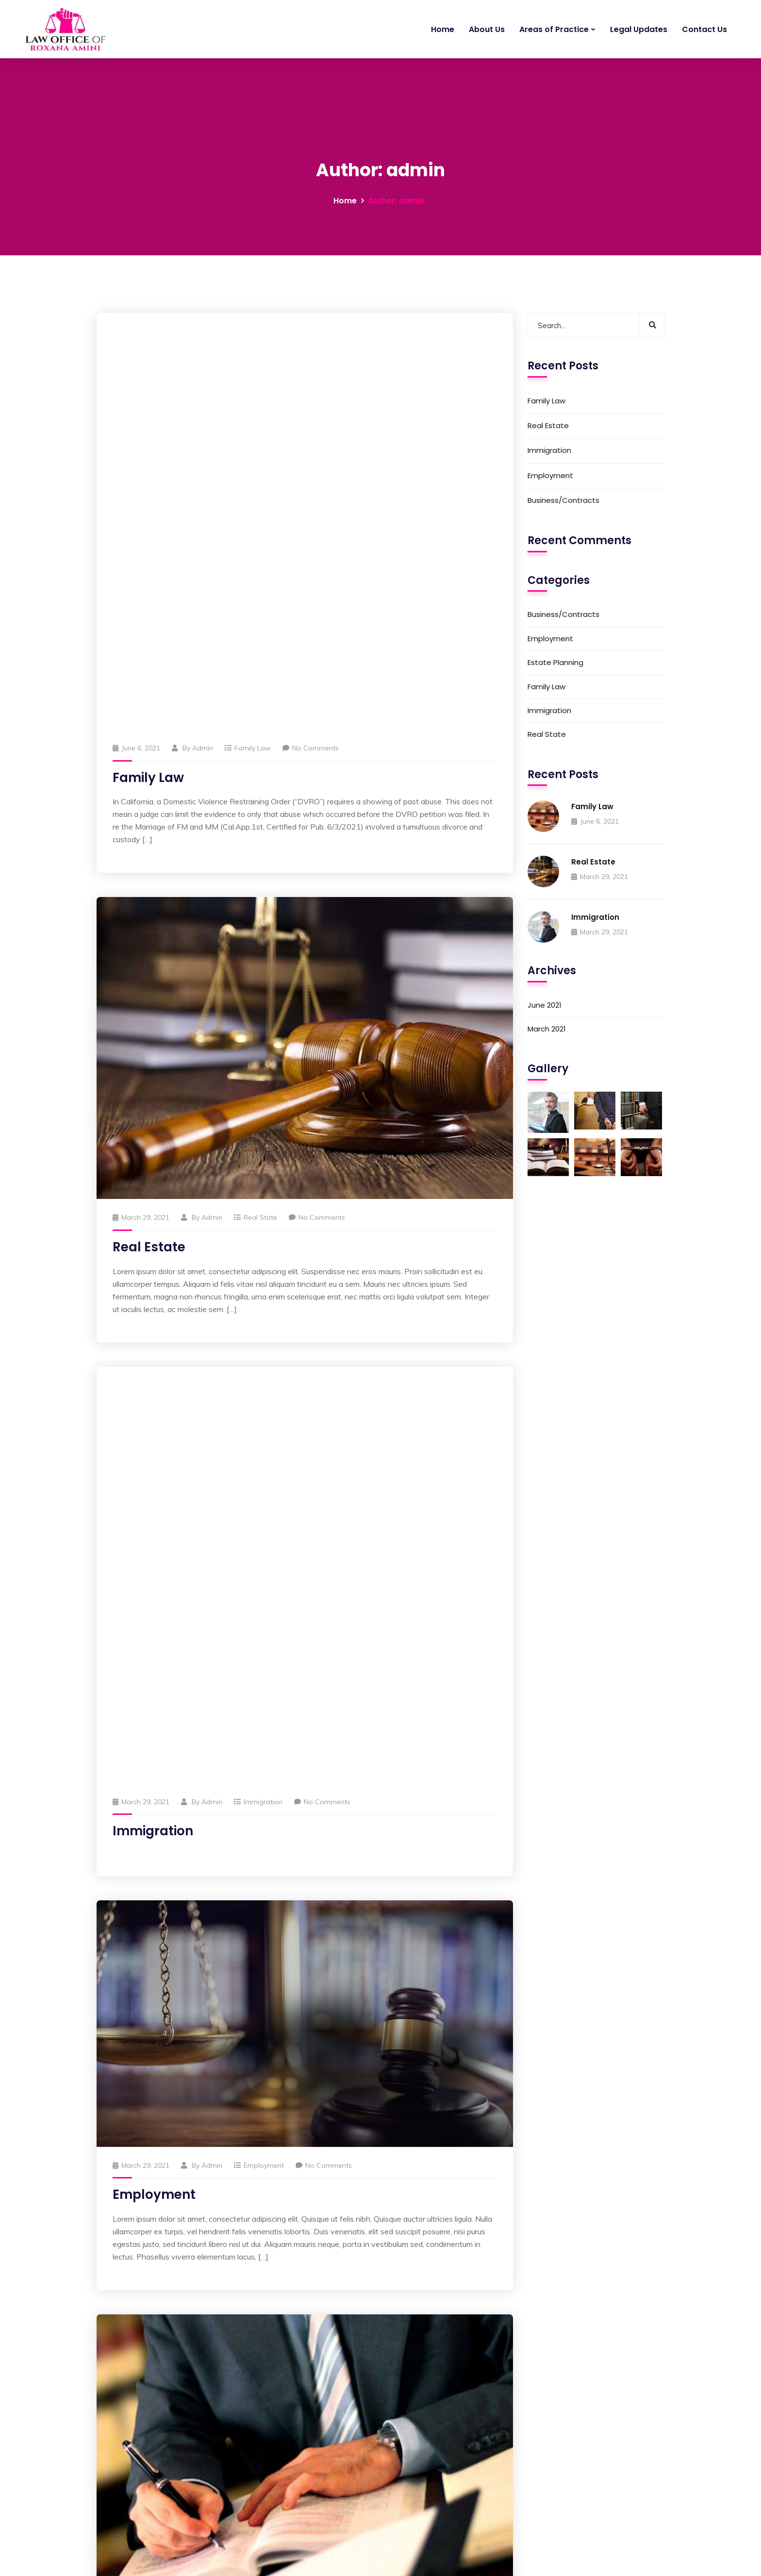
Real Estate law (510, 2499)
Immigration (263, 994)
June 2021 (545, 1005)
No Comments (310, 344)
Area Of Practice (317, 2442)
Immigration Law (512, 2480)
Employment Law (513, 2423)
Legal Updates (638, 29)
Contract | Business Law (523, 2461)
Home (442, 29)
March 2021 (547, 1029)
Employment (264, 1357)
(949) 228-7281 (129, 2521)
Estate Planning (269, 2007)
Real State (260, 813)
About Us (487, 29)
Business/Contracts (274, 1827)
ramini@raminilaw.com (142, 2509)
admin (202, 344)
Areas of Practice (554, 29)
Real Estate (149, 843)
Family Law (252, 344)
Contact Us (704, 29)
